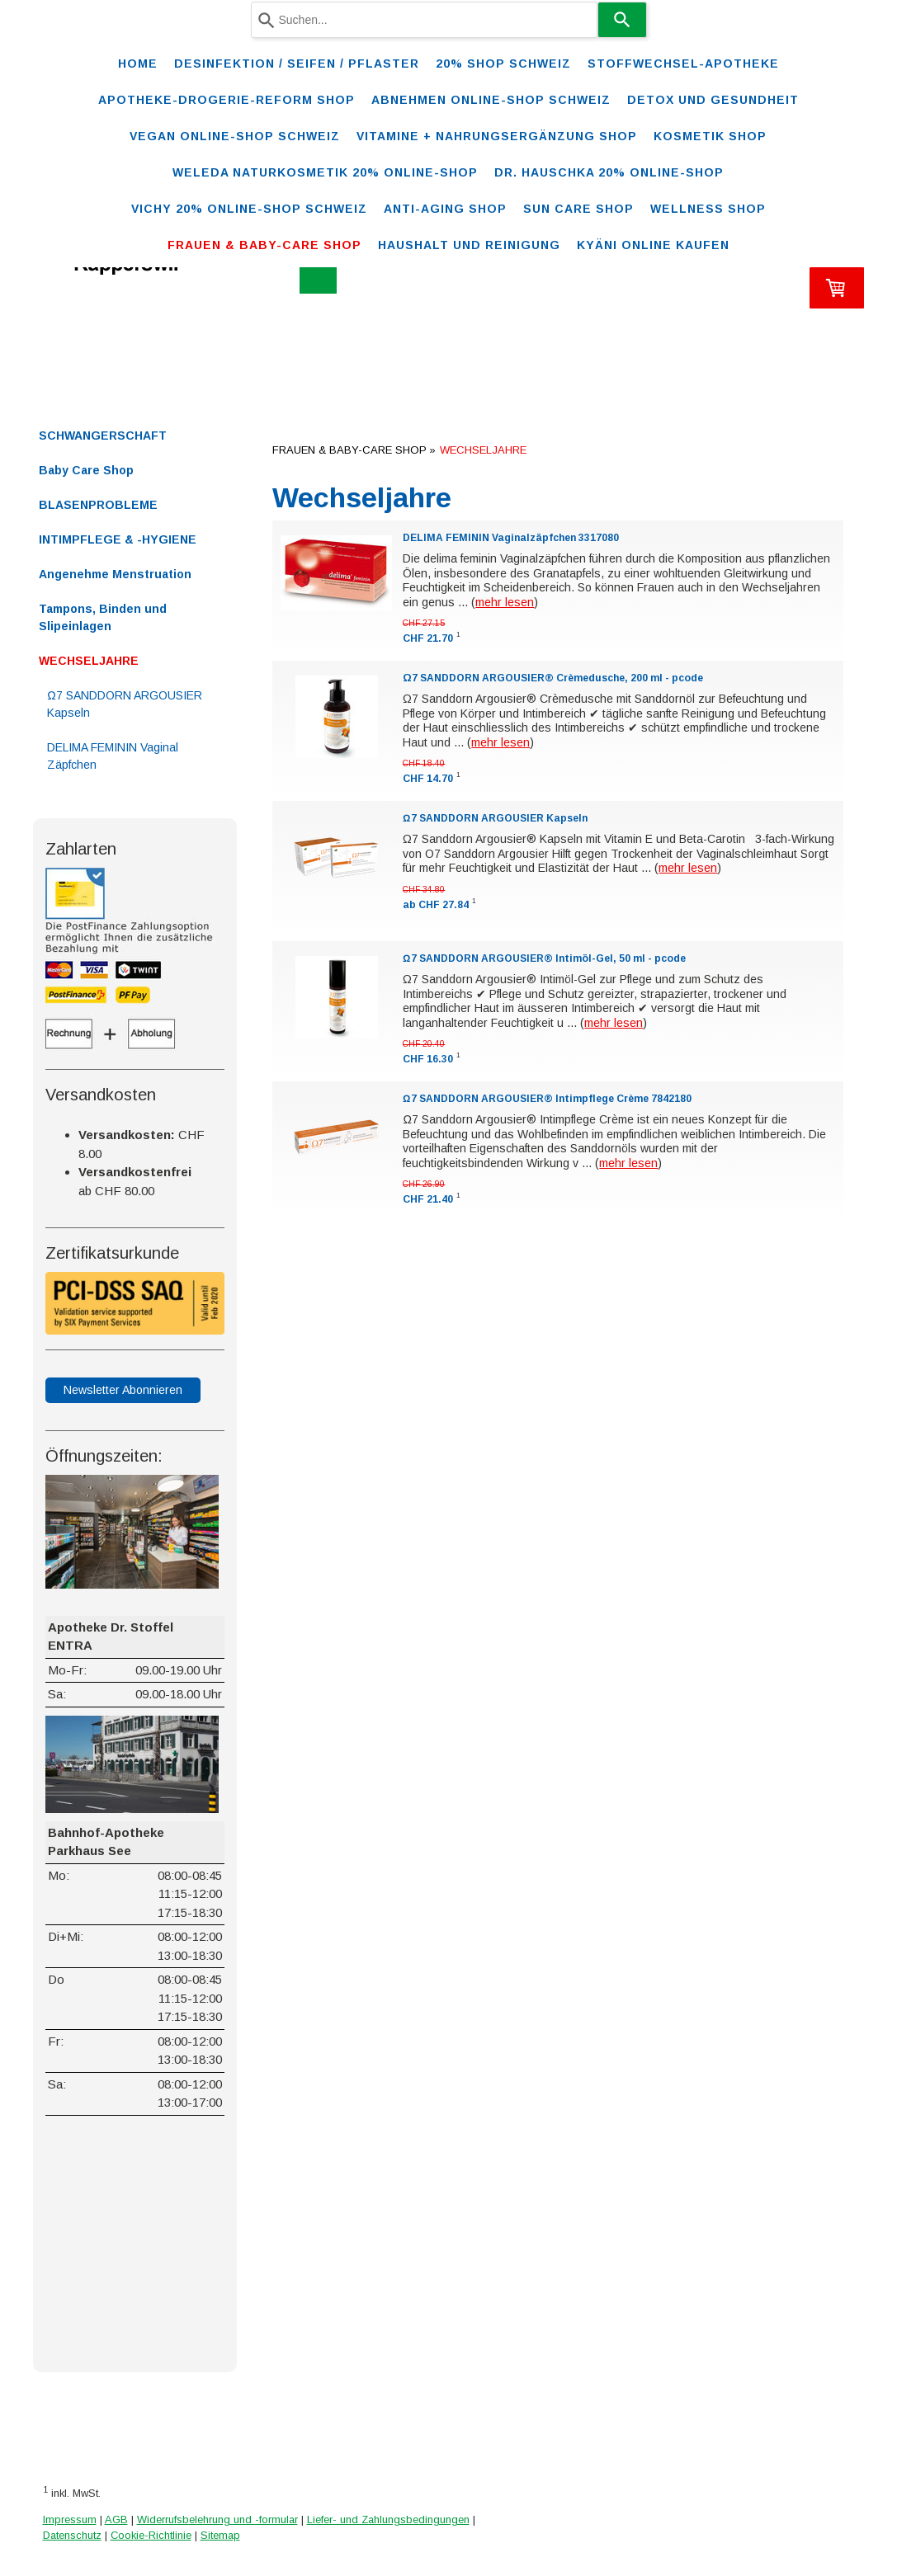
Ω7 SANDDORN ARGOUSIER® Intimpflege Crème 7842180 (547, 1098)
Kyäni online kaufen (653, 245)
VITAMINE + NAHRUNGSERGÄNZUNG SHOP (496, 136)
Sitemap (220, 2535)
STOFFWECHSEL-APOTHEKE (683, 63)
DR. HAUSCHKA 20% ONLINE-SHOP (609, 172)
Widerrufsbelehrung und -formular (217, 2519)
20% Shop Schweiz (503, 63)
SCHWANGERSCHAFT (103, 435)
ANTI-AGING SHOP (445, 208)
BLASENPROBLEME (98, 504)
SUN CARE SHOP (578, 208)
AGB (116, 2519)
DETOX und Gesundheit (713, 99)
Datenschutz (72, 2535)
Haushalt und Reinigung (469, 245)
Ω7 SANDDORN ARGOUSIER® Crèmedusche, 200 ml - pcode (553, 678)
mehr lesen (504, 602)
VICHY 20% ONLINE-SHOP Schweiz (249, 208)
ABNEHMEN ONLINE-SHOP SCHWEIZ (491, 99)
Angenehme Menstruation (115, 574)
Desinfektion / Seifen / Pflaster (296, 63)
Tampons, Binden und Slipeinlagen (103, 617)
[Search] (622, 20)
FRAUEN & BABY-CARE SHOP (264, 245)
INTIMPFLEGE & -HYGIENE (117, 539)
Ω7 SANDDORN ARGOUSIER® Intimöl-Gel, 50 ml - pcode (544, 958)
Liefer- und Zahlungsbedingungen (388, 2519)
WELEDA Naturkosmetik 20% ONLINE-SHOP (325, 172)
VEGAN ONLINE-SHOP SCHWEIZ (235, 136)
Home (138, 63)
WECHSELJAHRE (89, 660)
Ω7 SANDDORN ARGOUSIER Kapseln (495, 818)
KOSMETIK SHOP (710, 136)
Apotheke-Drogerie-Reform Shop (226, 99)
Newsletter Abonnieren (123, 1389)
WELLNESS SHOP (708, 208)
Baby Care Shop (86, 470)
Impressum (70, 2519)
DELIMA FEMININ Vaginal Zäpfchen (112, 756)
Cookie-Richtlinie (151, 2535)
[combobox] (424, 20)
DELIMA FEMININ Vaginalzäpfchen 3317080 (511, 538)
